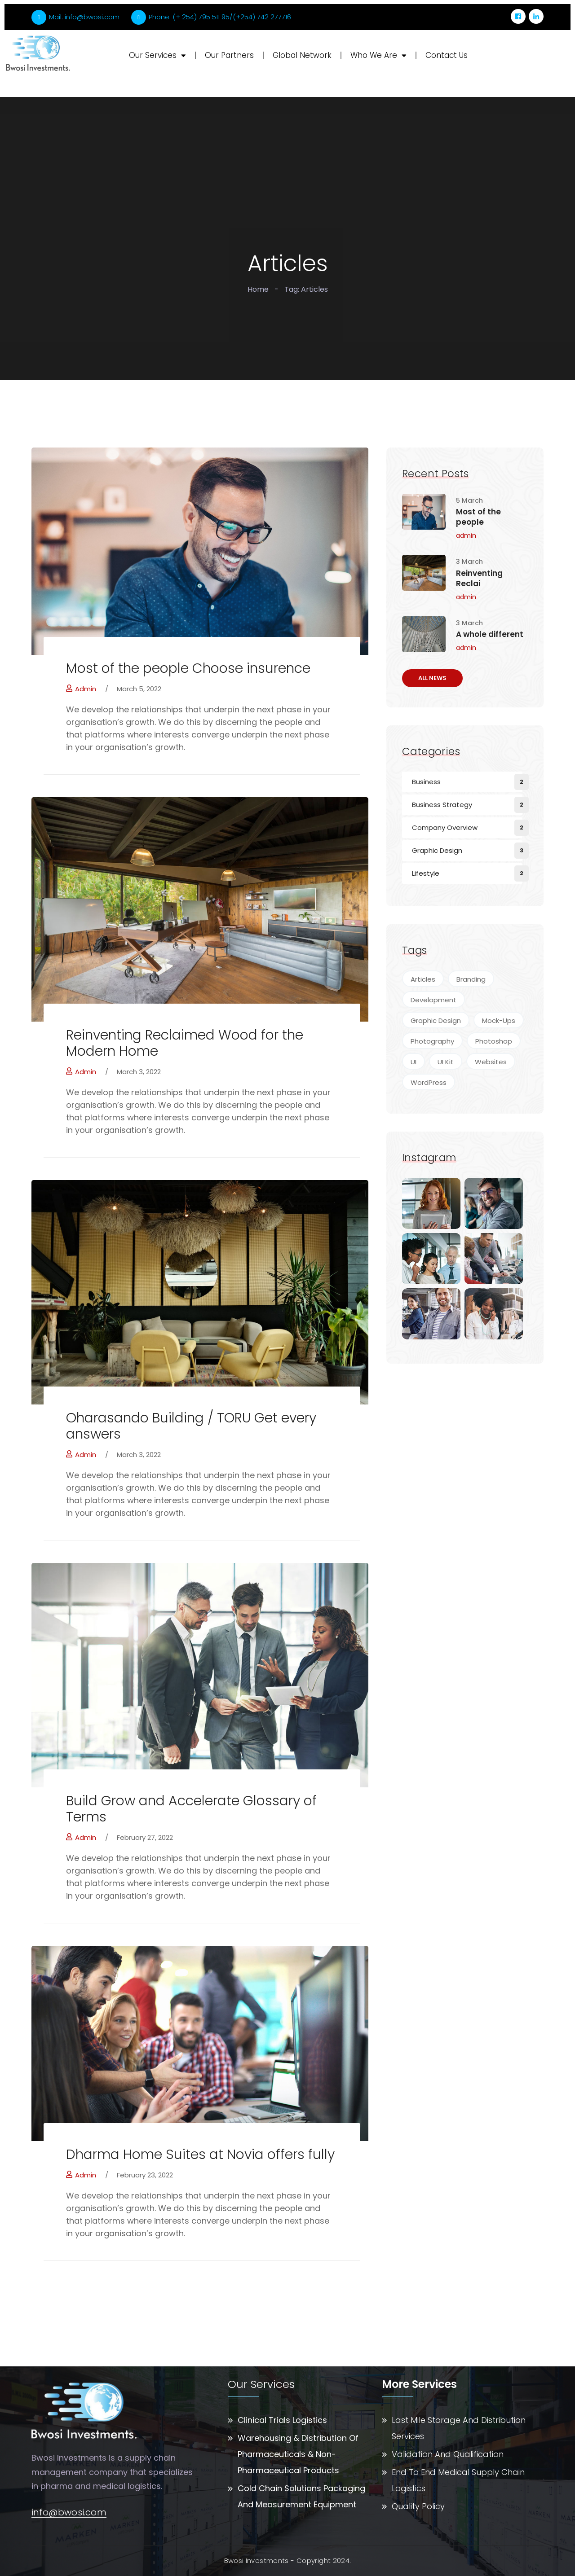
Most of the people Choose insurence (188, 668)
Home (258, 289)
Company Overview (445, 827)
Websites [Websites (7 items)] (491, 1061)
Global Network (302, 55)
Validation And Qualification (448, 2454)
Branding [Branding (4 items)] (471, 979)
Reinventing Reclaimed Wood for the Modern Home (184, 1043)
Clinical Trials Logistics (282, 2420)
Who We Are (378, 55)
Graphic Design (437, 850)
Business (426, 781)
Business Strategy (442, 804)
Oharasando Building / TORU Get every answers (191, 1426)
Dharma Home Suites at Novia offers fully (200, 2154)
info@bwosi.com (68, 2513)
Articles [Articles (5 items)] (423, 979)
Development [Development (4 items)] (433, 1000)
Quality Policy (418, 2506)
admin (81, 688)
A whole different (489, 634)
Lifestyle (425, 873)
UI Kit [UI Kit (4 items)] (446, 1061)
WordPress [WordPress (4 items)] (429, 1082)
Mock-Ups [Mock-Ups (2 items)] (498, 1020)
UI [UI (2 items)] (413, 1061)
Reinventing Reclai (479, 578)
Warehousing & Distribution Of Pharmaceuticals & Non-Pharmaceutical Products (298, 2454)
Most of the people (478, 517)
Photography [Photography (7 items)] (432, 1041)
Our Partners (229, 55)
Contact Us (446, 55)
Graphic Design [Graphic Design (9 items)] (436, 1020)
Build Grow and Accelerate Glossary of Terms (191, 1808)
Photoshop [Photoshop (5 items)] (493, 1041)
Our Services (157, 55)
